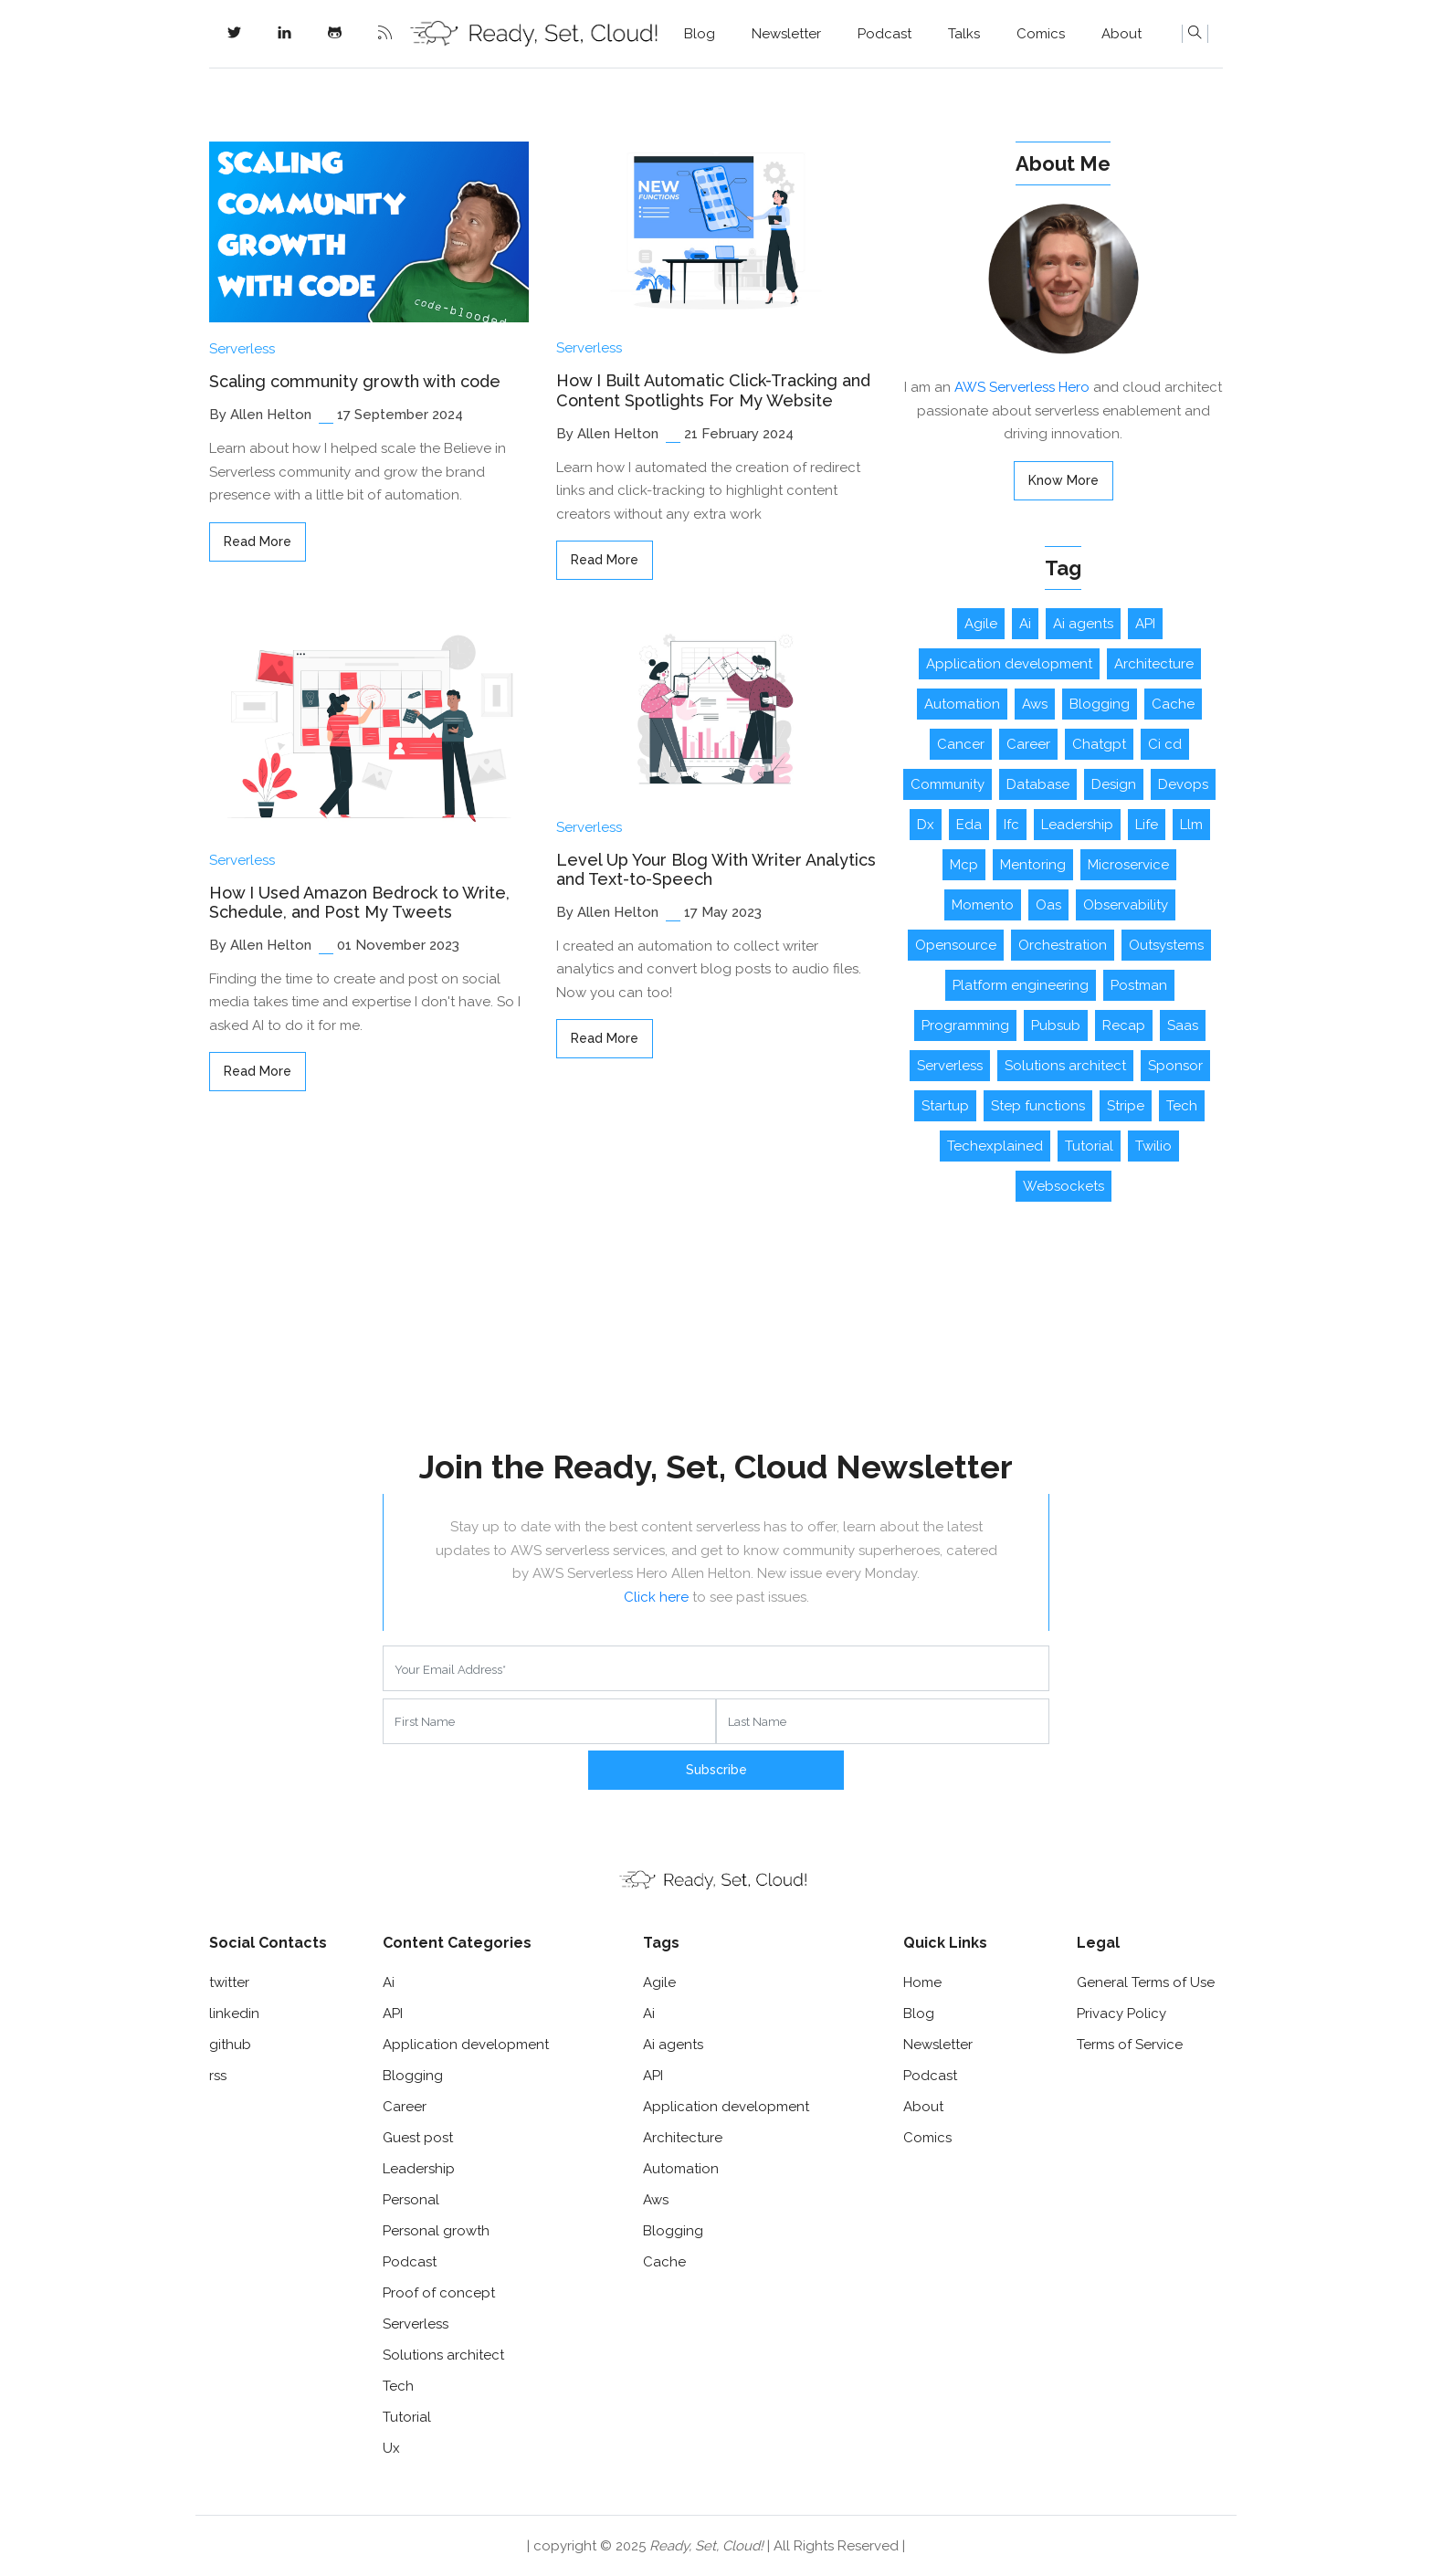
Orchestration (1062, 945)
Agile (980, 623)
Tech (1181, 1106)
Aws (1035, 704)
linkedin (234, 2013)
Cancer (960, 744)
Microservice (1128, 865)
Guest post (418, 2137)
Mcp (964, 865)
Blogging (1099, 704)
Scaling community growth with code (354, 381)
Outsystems (1166, 945)
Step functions (1038, 1106)
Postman (1139, 985)
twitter (229, 1982)
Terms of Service (1130, 2044)
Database (1037, 784)
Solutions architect (1065, 1065)
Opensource (955, 945)
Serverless (242, 349)
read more (257, 541)
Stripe (1125, 1106)
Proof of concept (439, 2293)
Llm (1191, 824)
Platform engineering (1021, 985)
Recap (1123, 1025)
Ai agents (1083, 623)
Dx (925, 824)
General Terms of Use (1146, 1982)
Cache (1173, 704)
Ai (1025, 623)
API (1145, 623)
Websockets (1063, 1186)
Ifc (1011, 824)
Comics (1040, 34)
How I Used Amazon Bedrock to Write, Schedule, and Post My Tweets (359, 902)
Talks (964, 34)
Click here (656, 1597)
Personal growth (436, 2231)
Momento (983, 905)
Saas (1182, 1025)
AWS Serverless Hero (1022, 387)
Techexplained (995, 1146)
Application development (1009, 664)
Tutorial (1089, 1146)
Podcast (884, 34)
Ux (391, 2448)
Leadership (1077, 824)
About (1121, 34)
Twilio (1153, 1146)
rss (217, 2075)
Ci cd (1165, 744)
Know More (1063, 480)
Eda (969, 824)
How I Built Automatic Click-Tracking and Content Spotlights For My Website (713, 390)
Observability (1125, 905)
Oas (1048, 905)
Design (1113, 784)
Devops (1183, 784)
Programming (965, 1025)
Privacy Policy (1121, 2013)
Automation (962, 704)
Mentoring (1033, 865)
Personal (411, 2200)
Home (922, 1982)
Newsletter (786, 34)
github (230, 2044)
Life (1146, 824)
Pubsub (1055, 1025)
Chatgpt (1099, 744)
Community (947, 784)
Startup (945, 1106)
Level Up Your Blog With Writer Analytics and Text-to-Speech (716, 869)
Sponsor (1175, 1065)
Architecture (1154, 664)
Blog (699, 34)
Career (1028, 744)
